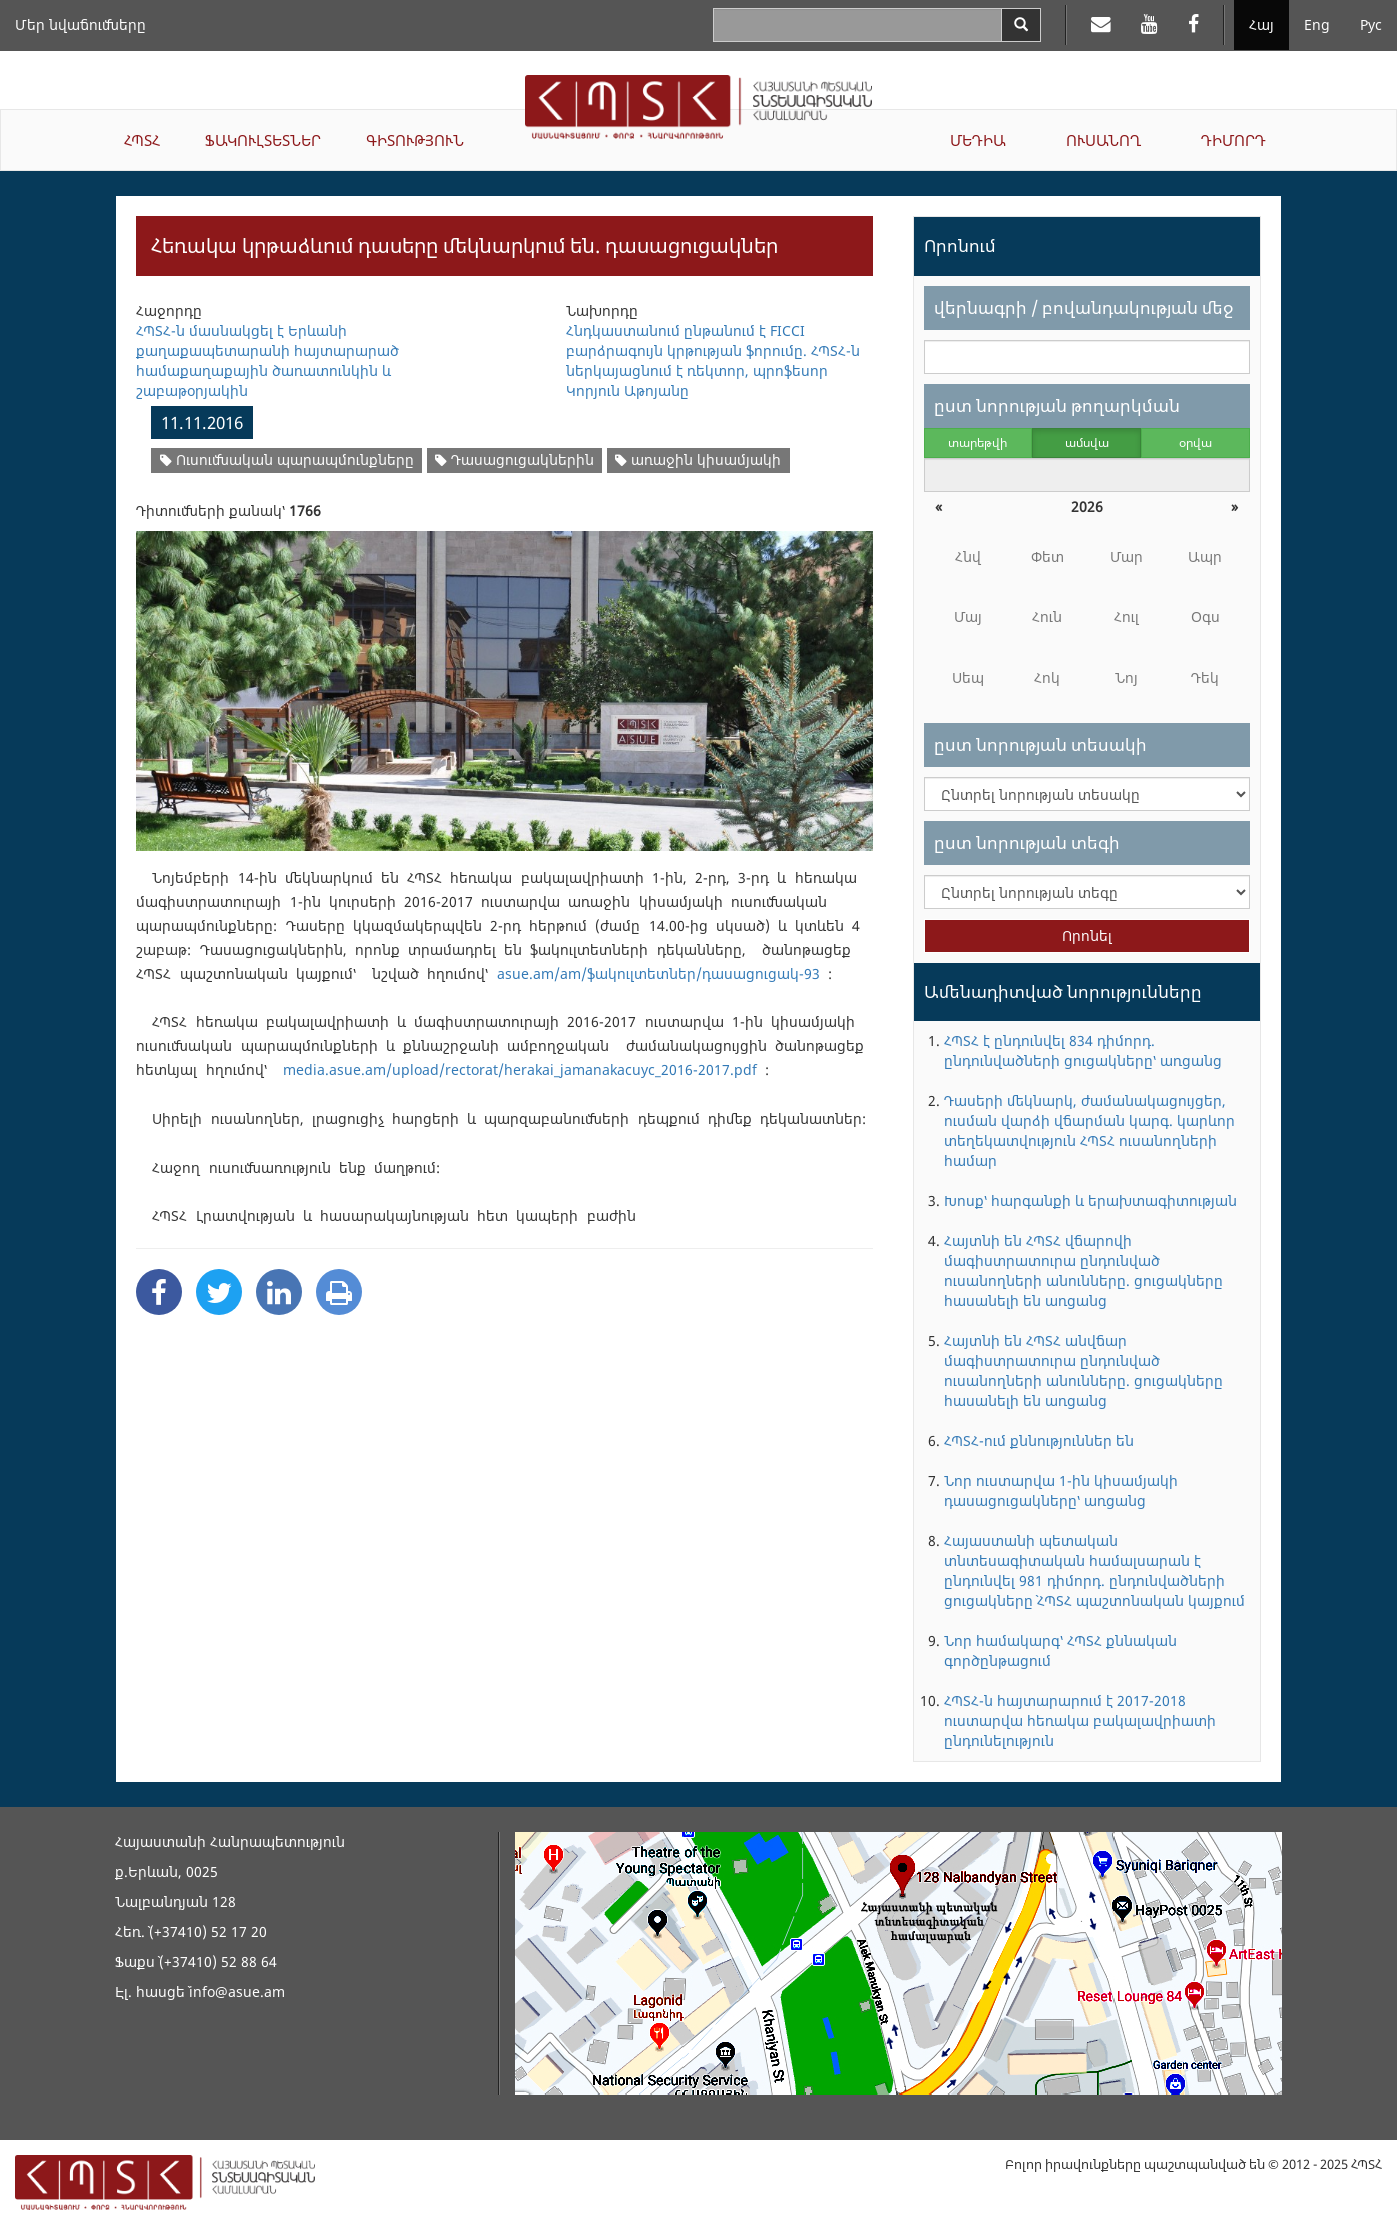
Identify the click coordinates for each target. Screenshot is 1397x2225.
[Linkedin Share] (279, 1292)
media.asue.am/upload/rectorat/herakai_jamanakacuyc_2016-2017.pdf (520, 1069)
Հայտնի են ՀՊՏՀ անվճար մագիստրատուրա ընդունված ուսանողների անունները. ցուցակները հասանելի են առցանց (1083, 1370)
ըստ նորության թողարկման (1057, 405)
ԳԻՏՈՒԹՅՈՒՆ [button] (415, 140)
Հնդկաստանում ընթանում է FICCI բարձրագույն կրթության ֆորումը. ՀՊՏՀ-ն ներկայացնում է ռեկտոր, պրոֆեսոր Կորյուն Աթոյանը (713, 360)
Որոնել (1087, 935)
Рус (1371, 24)
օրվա (1195, 442)
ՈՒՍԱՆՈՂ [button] (1103, 140)
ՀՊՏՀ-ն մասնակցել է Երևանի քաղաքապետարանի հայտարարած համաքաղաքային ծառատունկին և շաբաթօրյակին (267, 360)
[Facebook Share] (159, 1292)
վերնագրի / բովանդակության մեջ (1083, 307)
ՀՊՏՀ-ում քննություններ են (1039, 1440)
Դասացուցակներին (514, 459)
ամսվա (1087, 442)
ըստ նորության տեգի (1027, 842)
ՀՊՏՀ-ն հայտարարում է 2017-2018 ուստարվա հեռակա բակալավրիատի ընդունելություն (1080, 1720)
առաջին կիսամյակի (698, 459)
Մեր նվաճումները (80, 24)
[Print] (339, 1292)
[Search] (1021, 25)
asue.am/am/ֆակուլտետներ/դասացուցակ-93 (658, 973)
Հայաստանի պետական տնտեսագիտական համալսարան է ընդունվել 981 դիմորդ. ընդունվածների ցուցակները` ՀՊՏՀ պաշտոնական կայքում (1094, 1570)
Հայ (1261, 24)
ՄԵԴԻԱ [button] (978, 140)
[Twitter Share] (219, 1292)
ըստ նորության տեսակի (1040, 744)
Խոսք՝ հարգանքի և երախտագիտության (1090, 1200)
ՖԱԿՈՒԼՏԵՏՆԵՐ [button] (263, 140)
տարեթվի (977, 442)
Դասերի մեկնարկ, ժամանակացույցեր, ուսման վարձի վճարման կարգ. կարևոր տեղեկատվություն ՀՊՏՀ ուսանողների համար (1089, 1130)
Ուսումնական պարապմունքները (287, 459)
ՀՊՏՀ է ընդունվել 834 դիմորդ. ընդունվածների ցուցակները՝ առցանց (1083, 1050)
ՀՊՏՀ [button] (142, 140)
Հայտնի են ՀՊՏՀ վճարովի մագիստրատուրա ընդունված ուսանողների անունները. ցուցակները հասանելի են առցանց (1083, 1270)
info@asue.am (237, 1991)
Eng (1317, 24)
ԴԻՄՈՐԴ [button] (1233, 140)
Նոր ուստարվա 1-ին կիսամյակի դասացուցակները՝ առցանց (1061, 1490)
